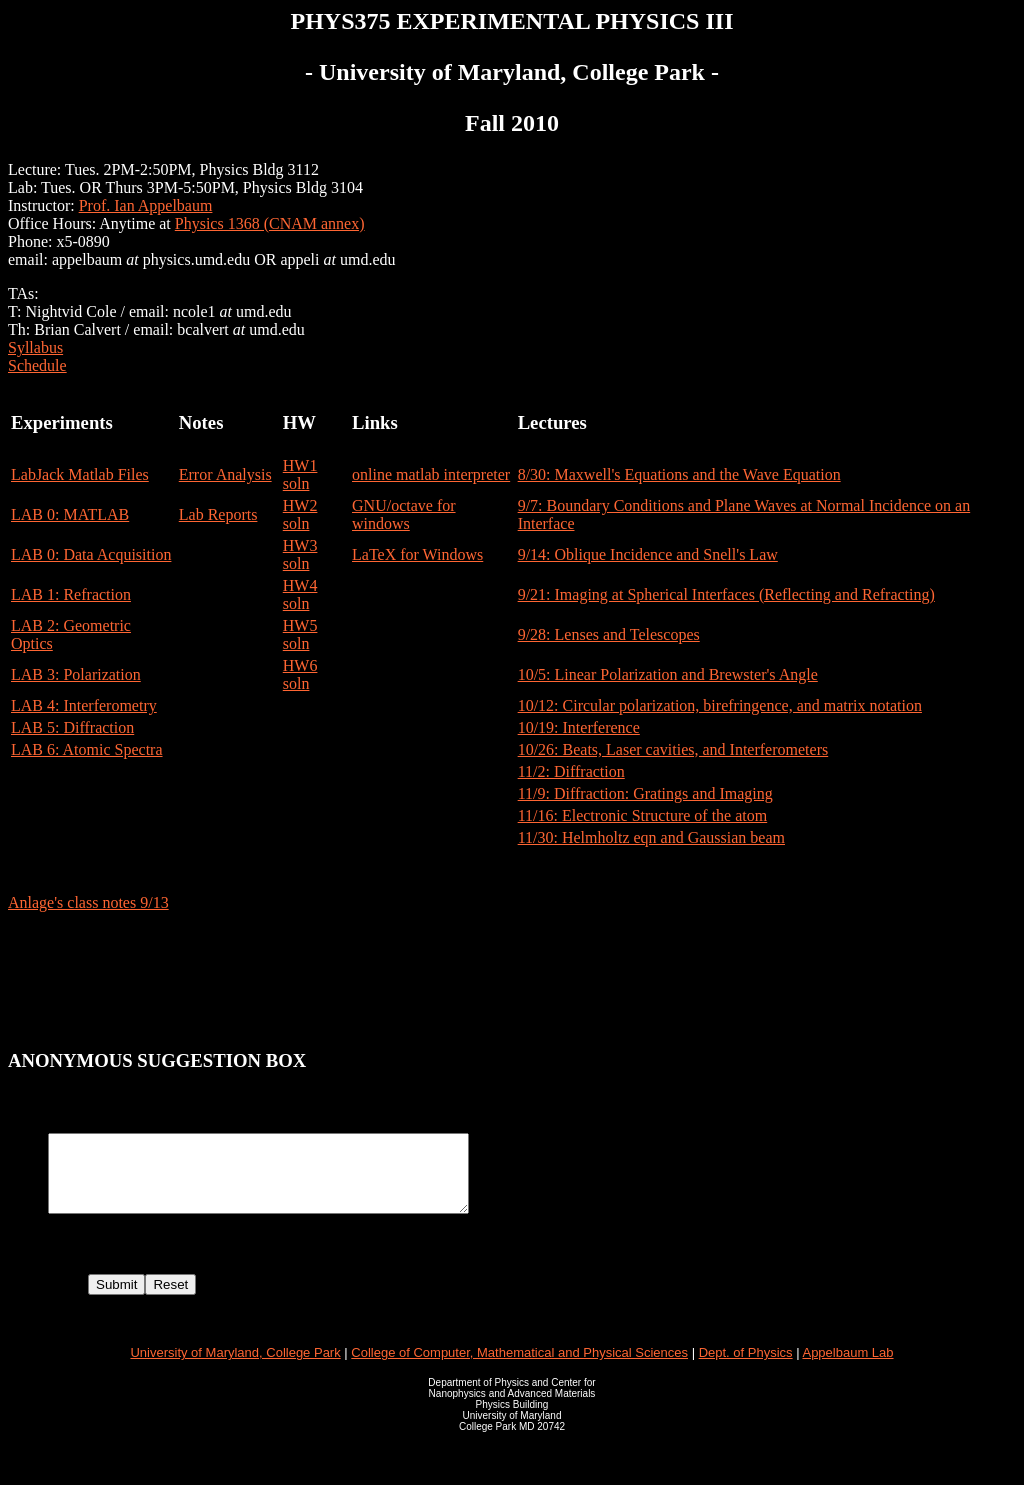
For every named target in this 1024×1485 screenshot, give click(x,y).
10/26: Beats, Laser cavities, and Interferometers (673, 749)
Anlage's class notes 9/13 (88, 902)
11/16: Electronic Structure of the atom (643, 815)
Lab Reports (218, 514)
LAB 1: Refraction (71, 594)
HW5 (300, 625)
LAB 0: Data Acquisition (91, 554)
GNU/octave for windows (404, 514)
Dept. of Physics (746, 1367)
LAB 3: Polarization (76, 674)
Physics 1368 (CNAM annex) (270, 223)
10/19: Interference (579, 727)
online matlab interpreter (431, 474)
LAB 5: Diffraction (72, 727)
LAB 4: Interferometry (84, 705)
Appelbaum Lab (847, 1367)
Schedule (37, 365)
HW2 (300, 505)
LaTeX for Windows (417, 554)
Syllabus (35, 347)
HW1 (300, 465)
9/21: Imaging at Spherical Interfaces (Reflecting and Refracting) (726, 594)
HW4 (300, 585)
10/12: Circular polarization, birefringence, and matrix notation (720, 705)
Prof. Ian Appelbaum (146, 205)
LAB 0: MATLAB (70, 514)
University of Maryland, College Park (235, 1367)
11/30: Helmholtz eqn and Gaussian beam (651, 837)
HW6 (300, 665)
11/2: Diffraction (571, 771)
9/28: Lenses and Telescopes (609, 634)
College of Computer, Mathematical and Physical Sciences (519, 1367)
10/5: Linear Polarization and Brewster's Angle (668, 674)
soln (296, 483)
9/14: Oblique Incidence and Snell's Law (648, 554)
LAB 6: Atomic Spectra (87, 749)
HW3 (300, 545)
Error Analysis (225, 474)
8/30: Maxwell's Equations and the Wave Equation (679, 474)
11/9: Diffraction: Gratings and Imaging (645, 793)
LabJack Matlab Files (80, 474)
